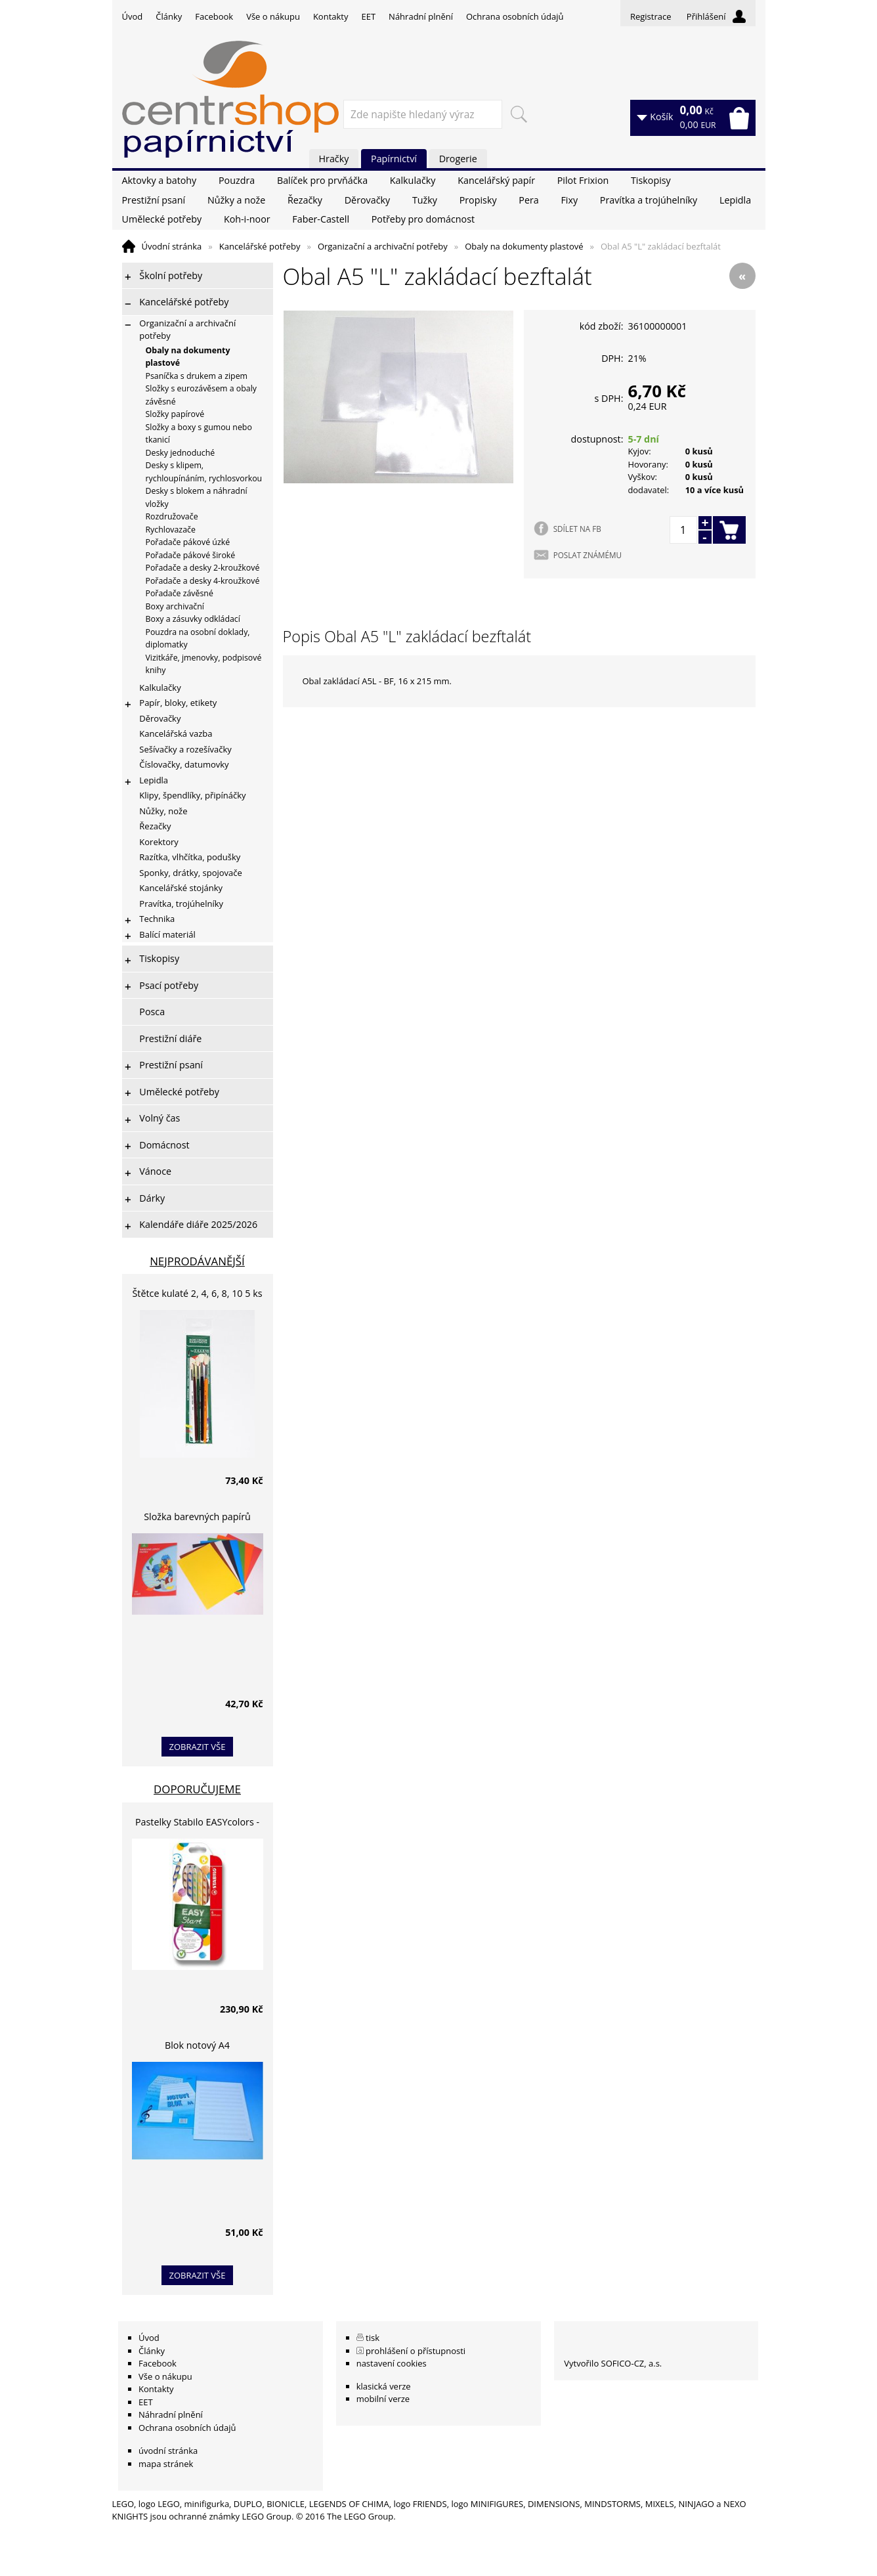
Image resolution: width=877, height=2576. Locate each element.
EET (369, 16)
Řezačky (305, 200)
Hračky (334, 158)
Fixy (569, 200)
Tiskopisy (651, 180)
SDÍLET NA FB (577, 528)
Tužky (424, 200)
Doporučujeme (197, 1789)
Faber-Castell (320, 219)
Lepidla (735, 200)
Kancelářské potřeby (260, 246)
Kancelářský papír (496, 180)
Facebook (214, 16)
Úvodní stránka (172, 246)
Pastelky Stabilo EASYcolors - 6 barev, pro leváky (197, 1824)
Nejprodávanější (197, 1261)
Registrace (651, 16)
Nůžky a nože (236, 200)
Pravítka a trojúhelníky (648, 200)
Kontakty (331, 16)
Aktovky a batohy (159, 180)
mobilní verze (383, 2399)
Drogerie (458, 158)
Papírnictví (394, 158)
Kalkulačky (413, 180)
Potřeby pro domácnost (423, 219)
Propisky (478, 200)
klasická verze (383, 2386)
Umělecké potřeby (162, 219)
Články (169, 16)
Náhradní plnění (421, 16)
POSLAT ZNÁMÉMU (587, 555)
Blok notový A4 (197, 2045)
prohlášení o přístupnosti (415, 2351)
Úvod (132, 16)
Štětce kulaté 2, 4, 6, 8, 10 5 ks (198, 1293)
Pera (528, 200)
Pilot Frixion (583, 180)
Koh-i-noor (247, 219)
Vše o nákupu (273, 16)
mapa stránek (166, 2464)
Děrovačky (367, 200)
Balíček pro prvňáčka (322, 180)
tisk (372, 2338)
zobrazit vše (197, 1747)
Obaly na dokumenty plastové (524, 246)
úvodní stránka (168, 2450)
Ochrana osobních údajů (514, 16)
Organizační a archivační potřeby (383, 246)
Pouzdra (237, 180)
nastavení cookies (391, 2363)
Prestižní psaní (154, 200)
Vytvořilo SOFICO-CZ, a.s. (613, 2363)
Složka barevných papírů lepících (197, 1518)
